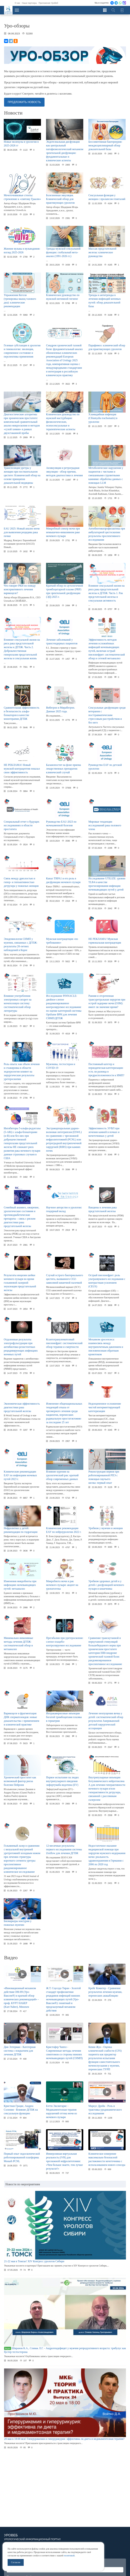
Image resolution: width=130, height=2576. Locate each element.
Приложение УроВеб (48, 3)
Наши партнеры (29, 3)
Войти (121, 10)
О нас (17, 3)
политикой (69, 2555)
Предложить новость (24, 102)
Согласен (15, 2562)
